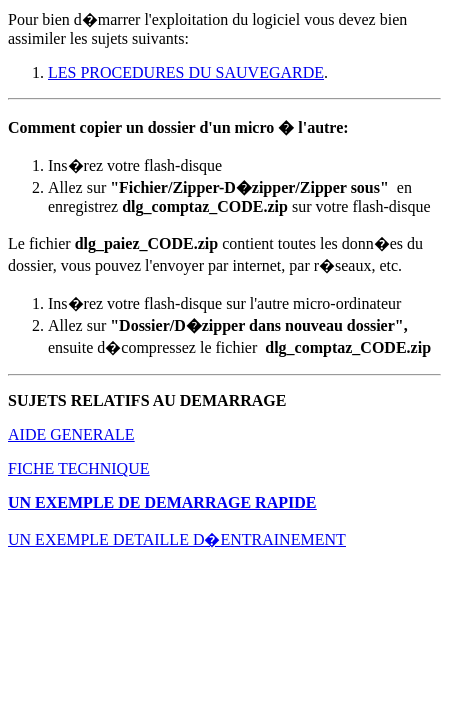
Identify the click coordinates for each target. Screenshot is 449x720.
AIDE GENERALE (71, 434)
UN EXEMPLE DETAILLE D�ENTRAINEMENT (177, 539)
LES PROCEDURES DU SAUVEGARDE (186, 72)
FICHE (31, 468)
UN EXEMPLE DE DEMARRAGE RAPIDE (162, 502)
